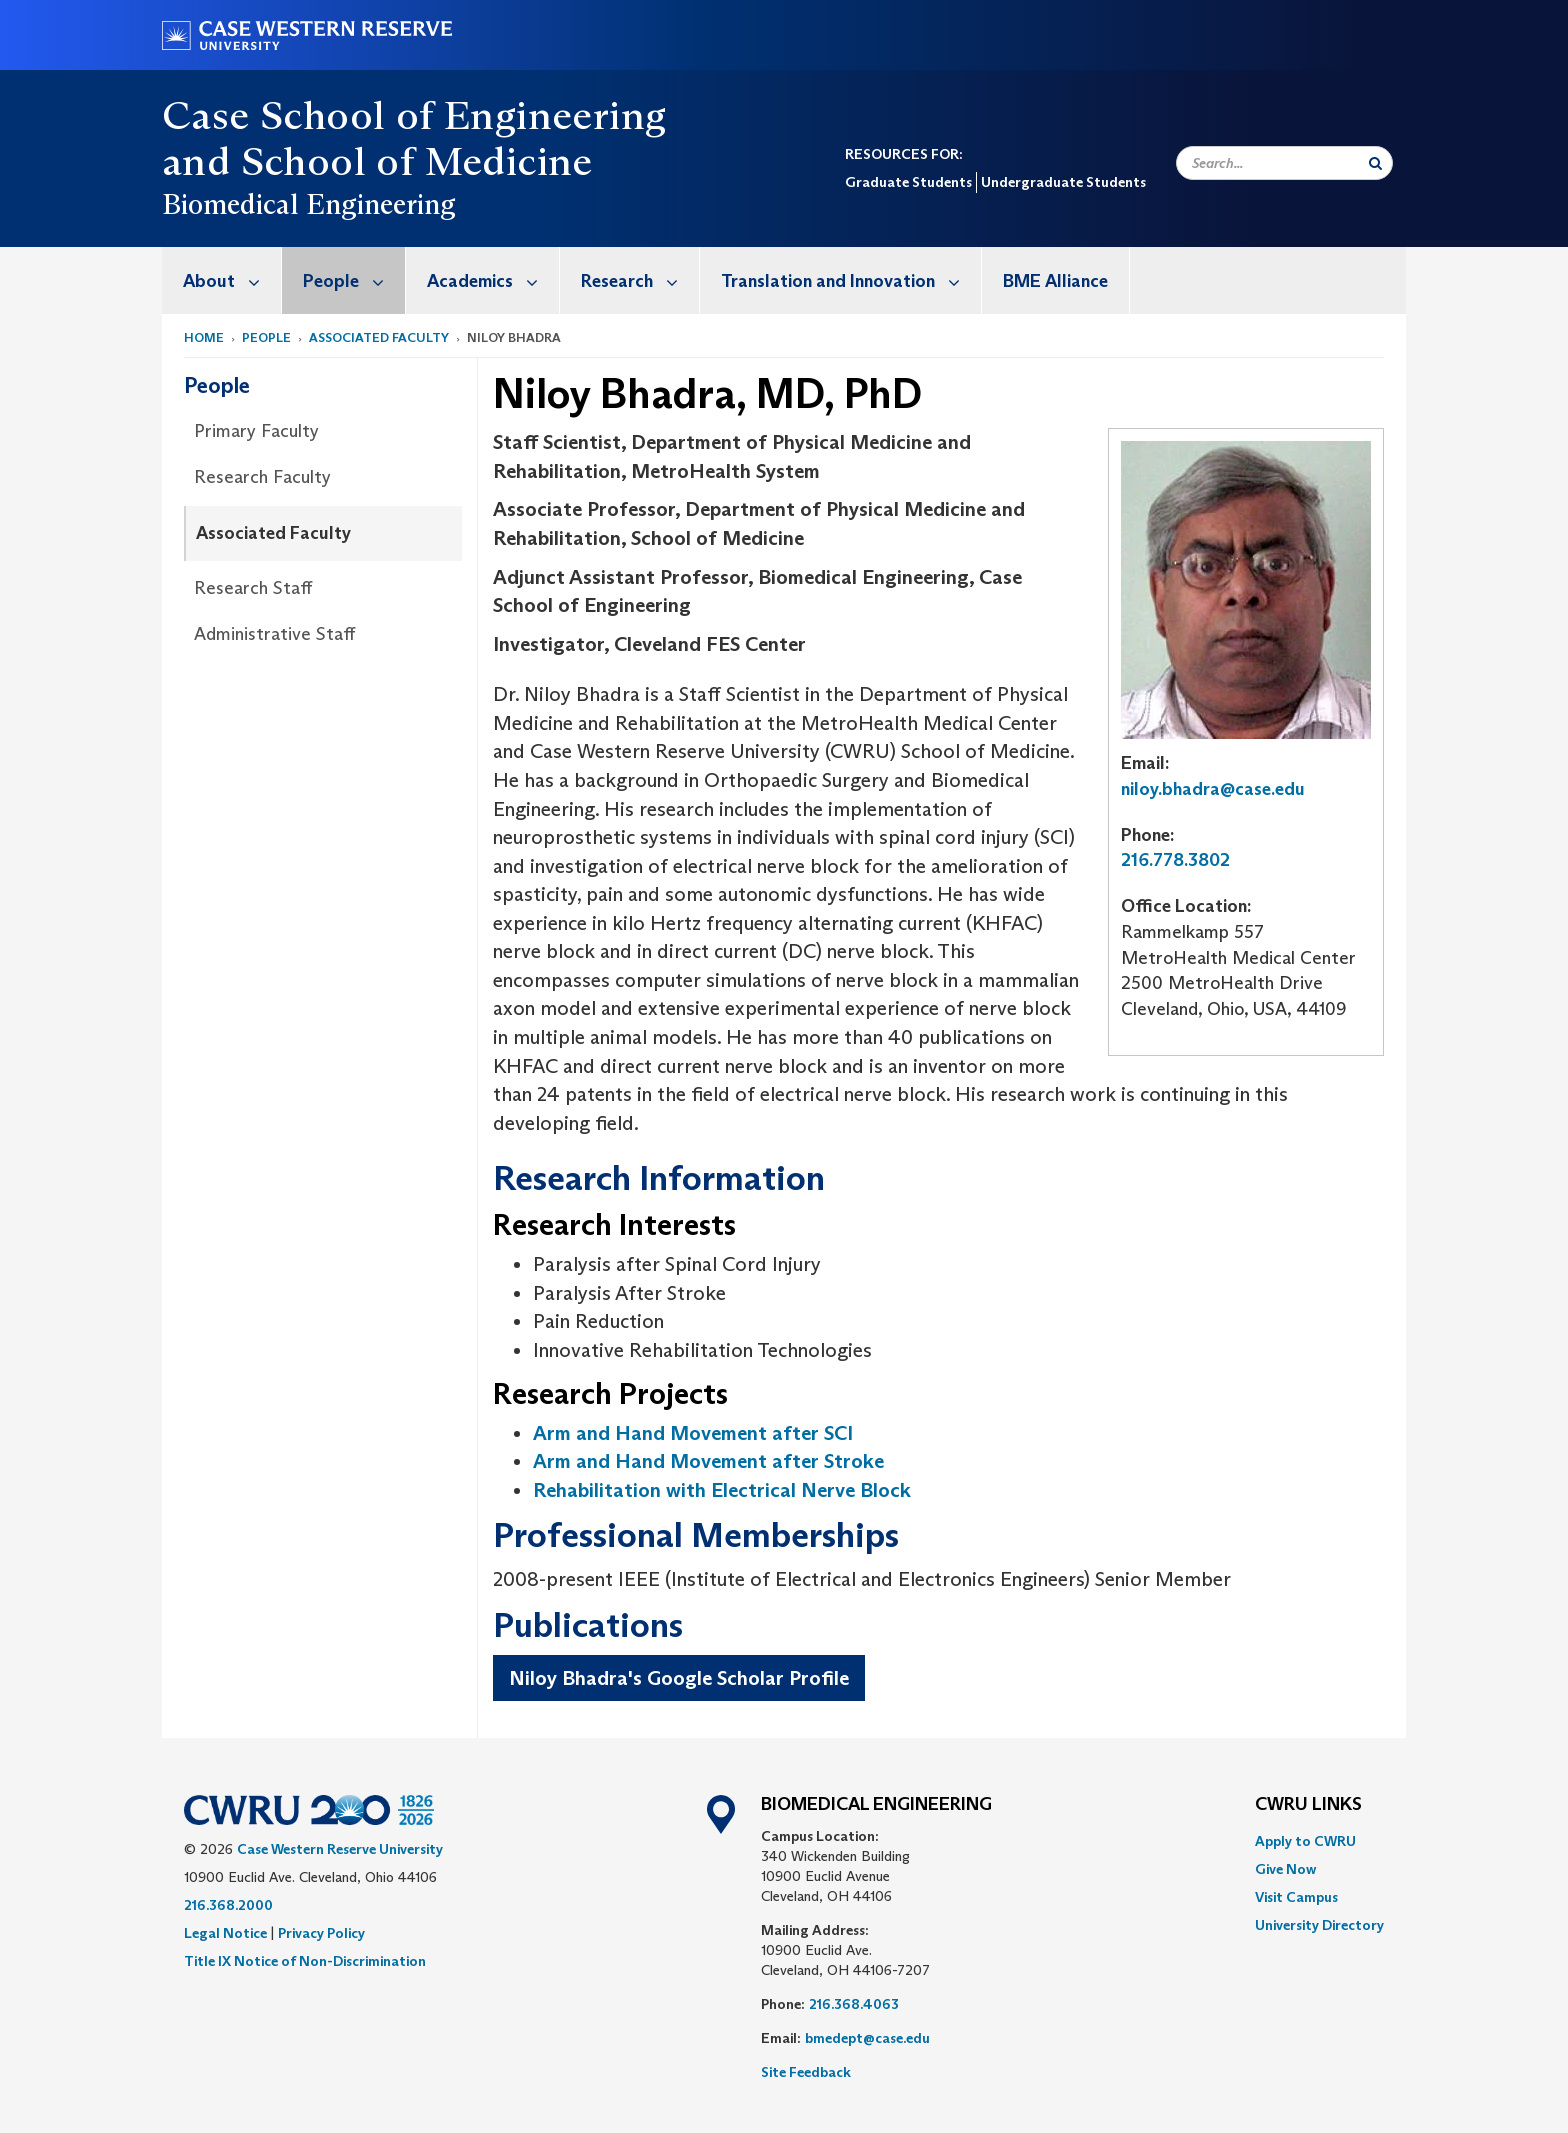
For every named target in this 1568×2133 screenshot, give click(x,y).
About (232, 280)
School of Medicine (417, 161)
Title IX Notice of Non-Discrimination (305, 1961)
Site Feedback (806, 2072)
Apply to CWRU (1305, 1841)
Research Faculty (262, 477)
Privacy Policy (321, 1933)
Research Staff (253, 588)
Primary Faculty (256, 431)
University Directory (1319, 1925)
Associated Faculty (379, 337)
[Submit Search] (1375, 163)
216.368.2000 (228, 1905)
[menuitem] (222, 280)
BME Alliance (1055, 281)
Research (640, 280)
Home (204, 337)
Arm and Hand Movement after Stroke (708, 1461)
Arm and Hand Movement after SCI (693, 1433)
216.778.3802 (1175, 860)
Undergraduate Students (1063, 182)
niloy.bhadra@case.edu (1213, 789)
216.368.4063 (854, 2004)
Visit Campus (1296, 1897)
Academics (493, 280)
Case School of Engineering (414, 115)
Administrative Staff (274, 634)
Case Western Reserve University (340, 1849)
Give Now (1285, 1869)
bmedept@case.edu (867, 2038)
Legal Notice (225, 1933)
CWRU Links (1308, 1805)
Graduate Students (908, 182)
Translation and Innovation (851, 280)
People (354, 280)
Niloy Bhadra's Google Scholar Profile (679, 1678)
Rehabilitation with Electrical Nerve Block (722, 1490)
